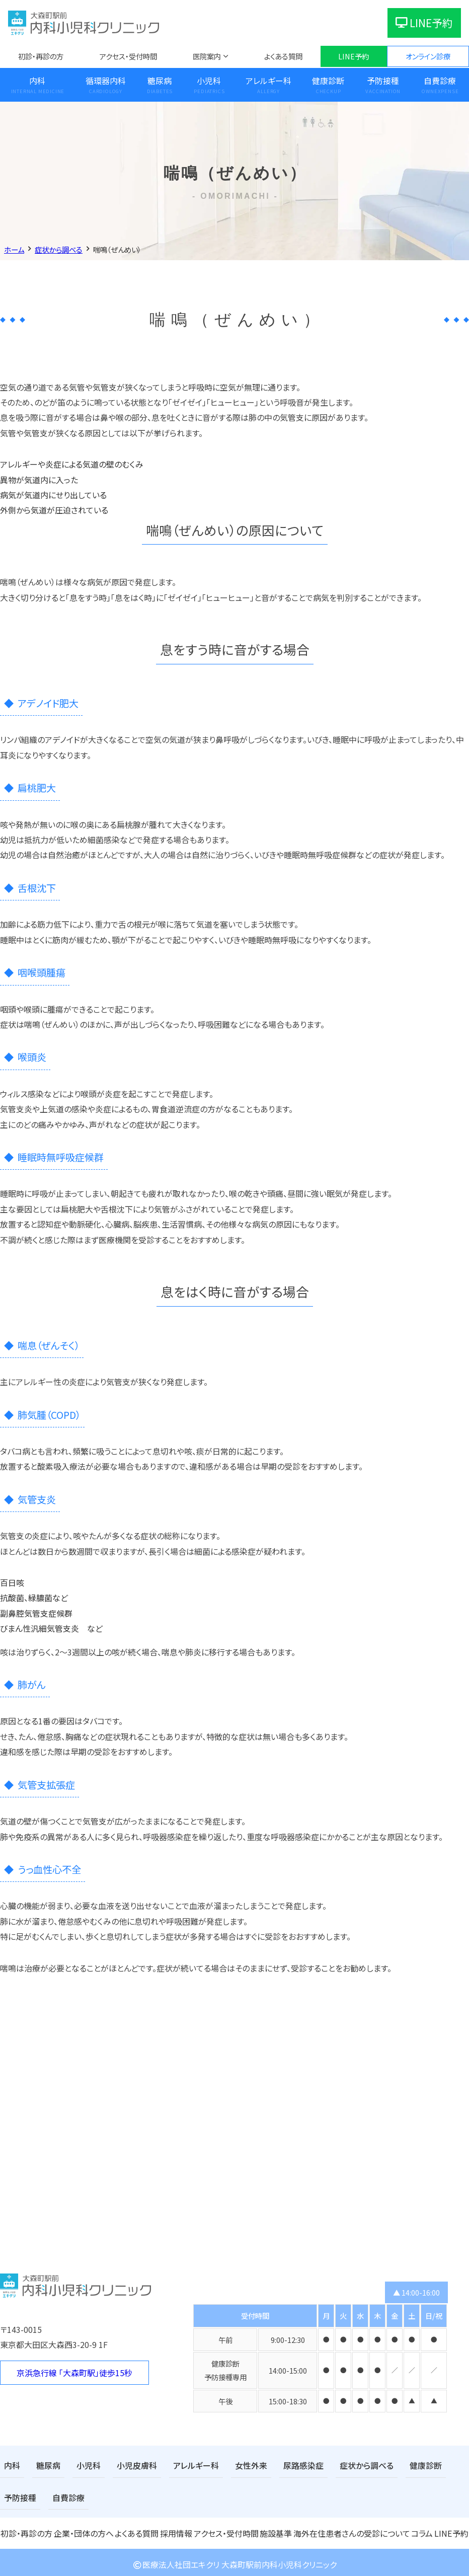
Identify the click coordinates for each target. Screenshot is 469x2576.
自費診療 (18, 2494)
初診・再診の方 (40, 56)
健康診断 (328, 80)
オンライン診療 (428, 56)
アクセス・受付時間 (128, 56)
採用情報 (177, 2529)
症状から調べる (335, 2464)
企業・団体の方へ (83, 2529)
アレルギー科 (268, 80)
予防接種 (383, 80)
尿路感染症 (277, 2464)
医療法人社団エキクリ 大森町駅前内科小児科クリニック (234, 2560)
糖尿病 (159, 80)
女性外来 (230, 2464)
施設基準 (277, 2529)
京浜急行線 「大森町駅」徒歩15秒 (74, 2373)
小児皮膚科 (126, 2464)
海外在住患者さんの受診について (350, 2529)
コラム (417, 2529)
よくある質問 (283, 56)
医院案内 (207, 56)
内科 (37, 80)
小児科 (209, 80)
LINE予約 (424, 22)
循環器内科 (106, 80)
